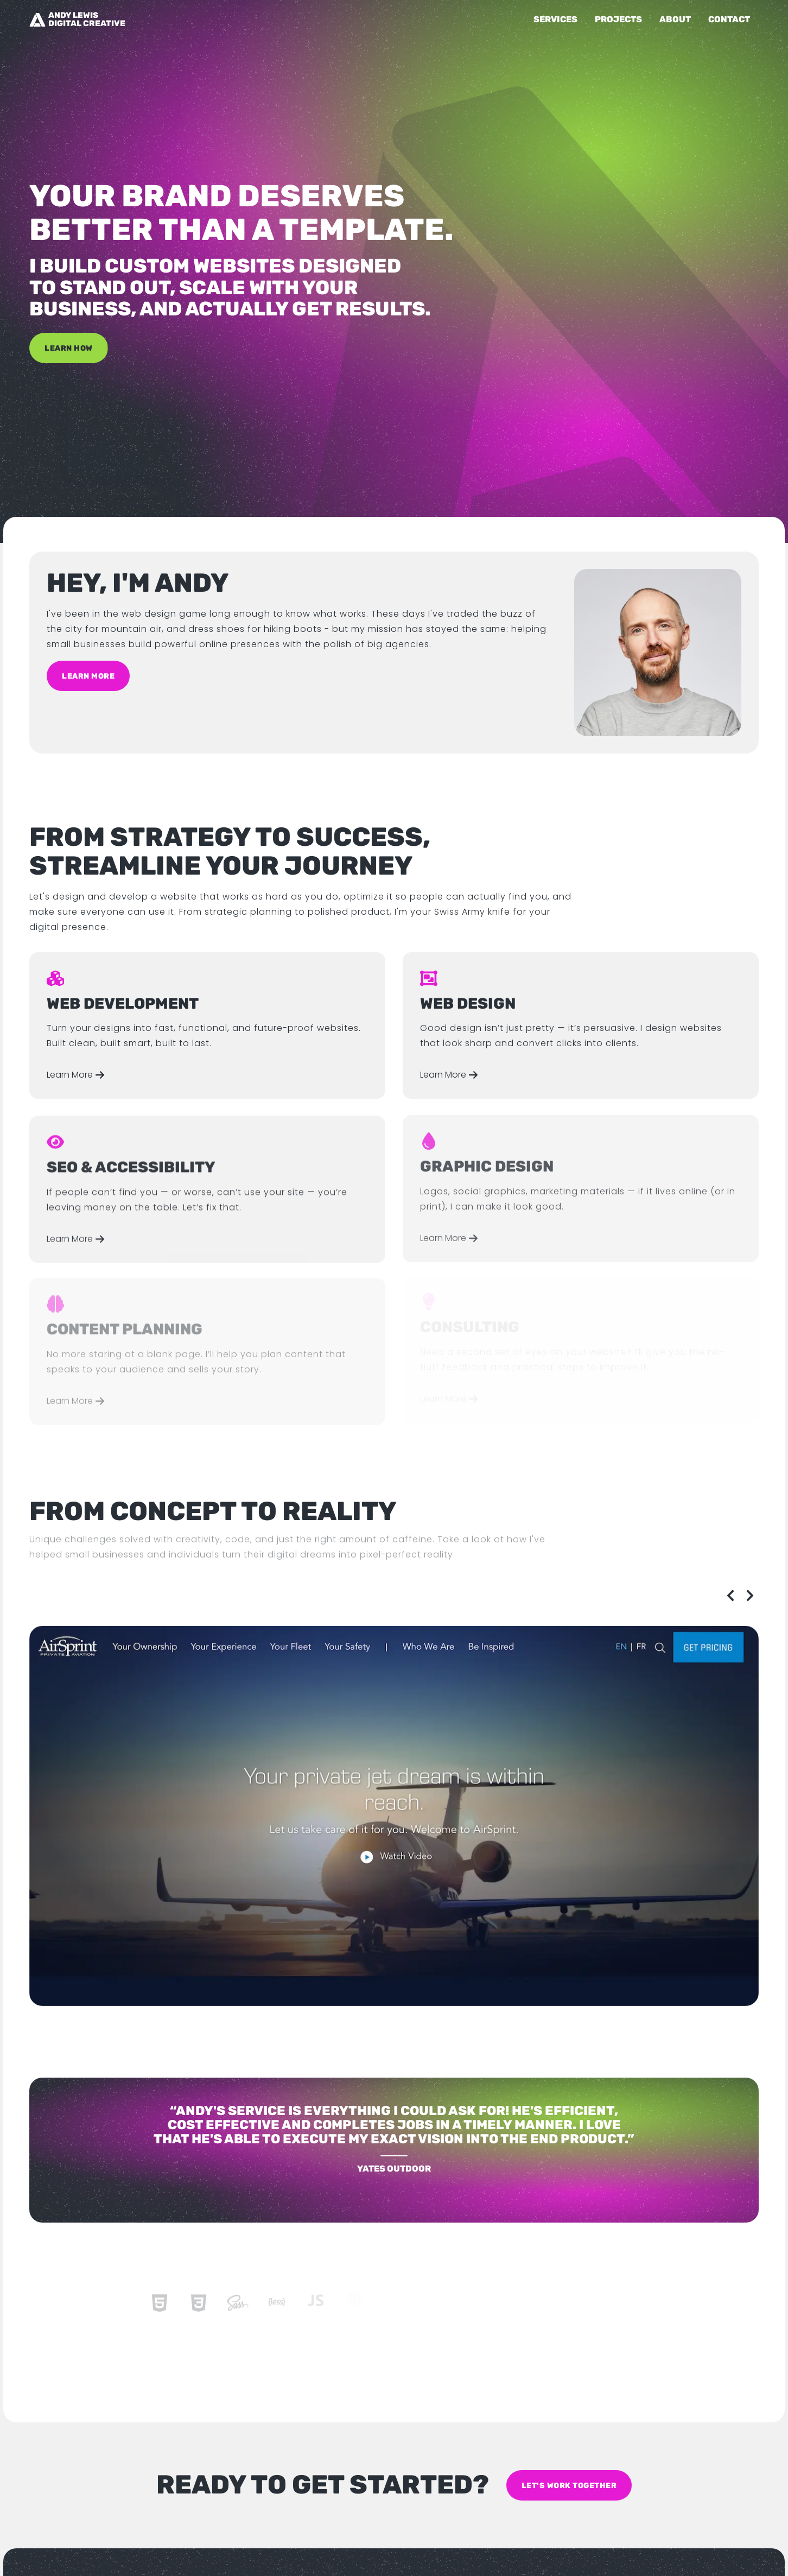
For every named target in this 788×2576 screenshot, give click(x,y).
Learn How (69, 344)
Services (555, 19)
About (675, 19)
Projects (618, 19)
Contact (729, 19)
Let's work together (569, 2485)
